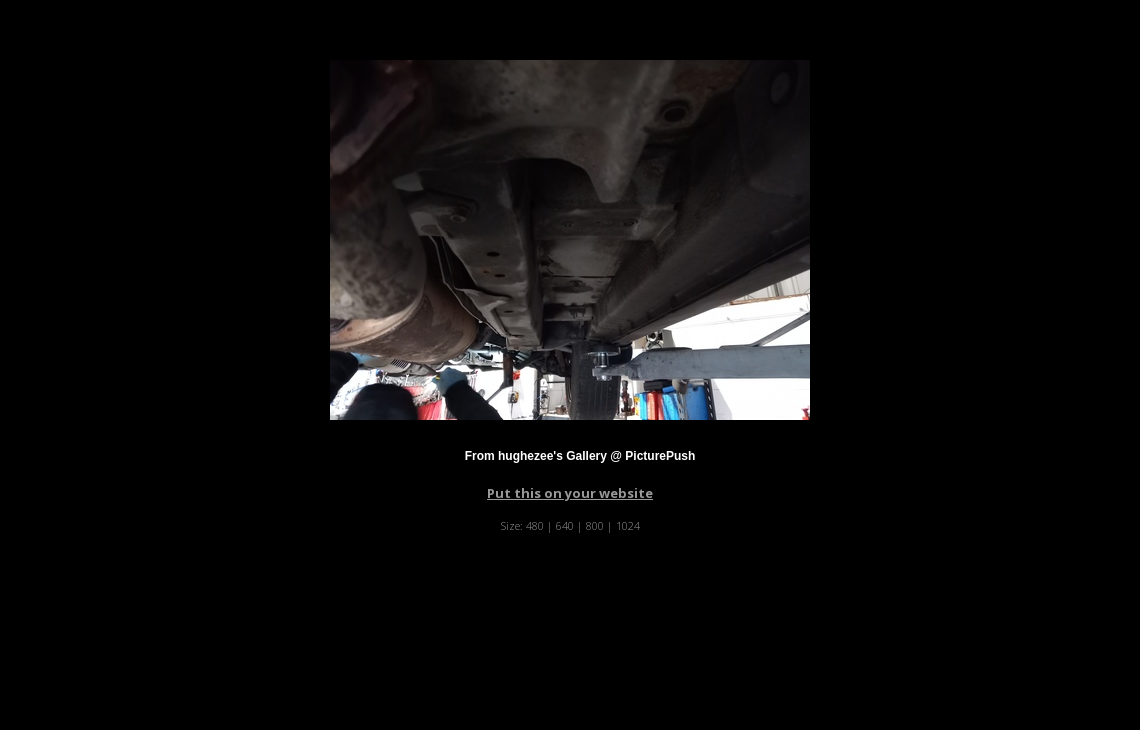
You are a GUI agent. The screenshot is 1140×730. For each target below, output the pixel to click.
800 (595, 525)
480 (535, 525)
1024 (628, 525)
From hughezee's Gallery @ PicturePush (580, 456)
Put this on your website (570, 493)
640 (565, 525)
